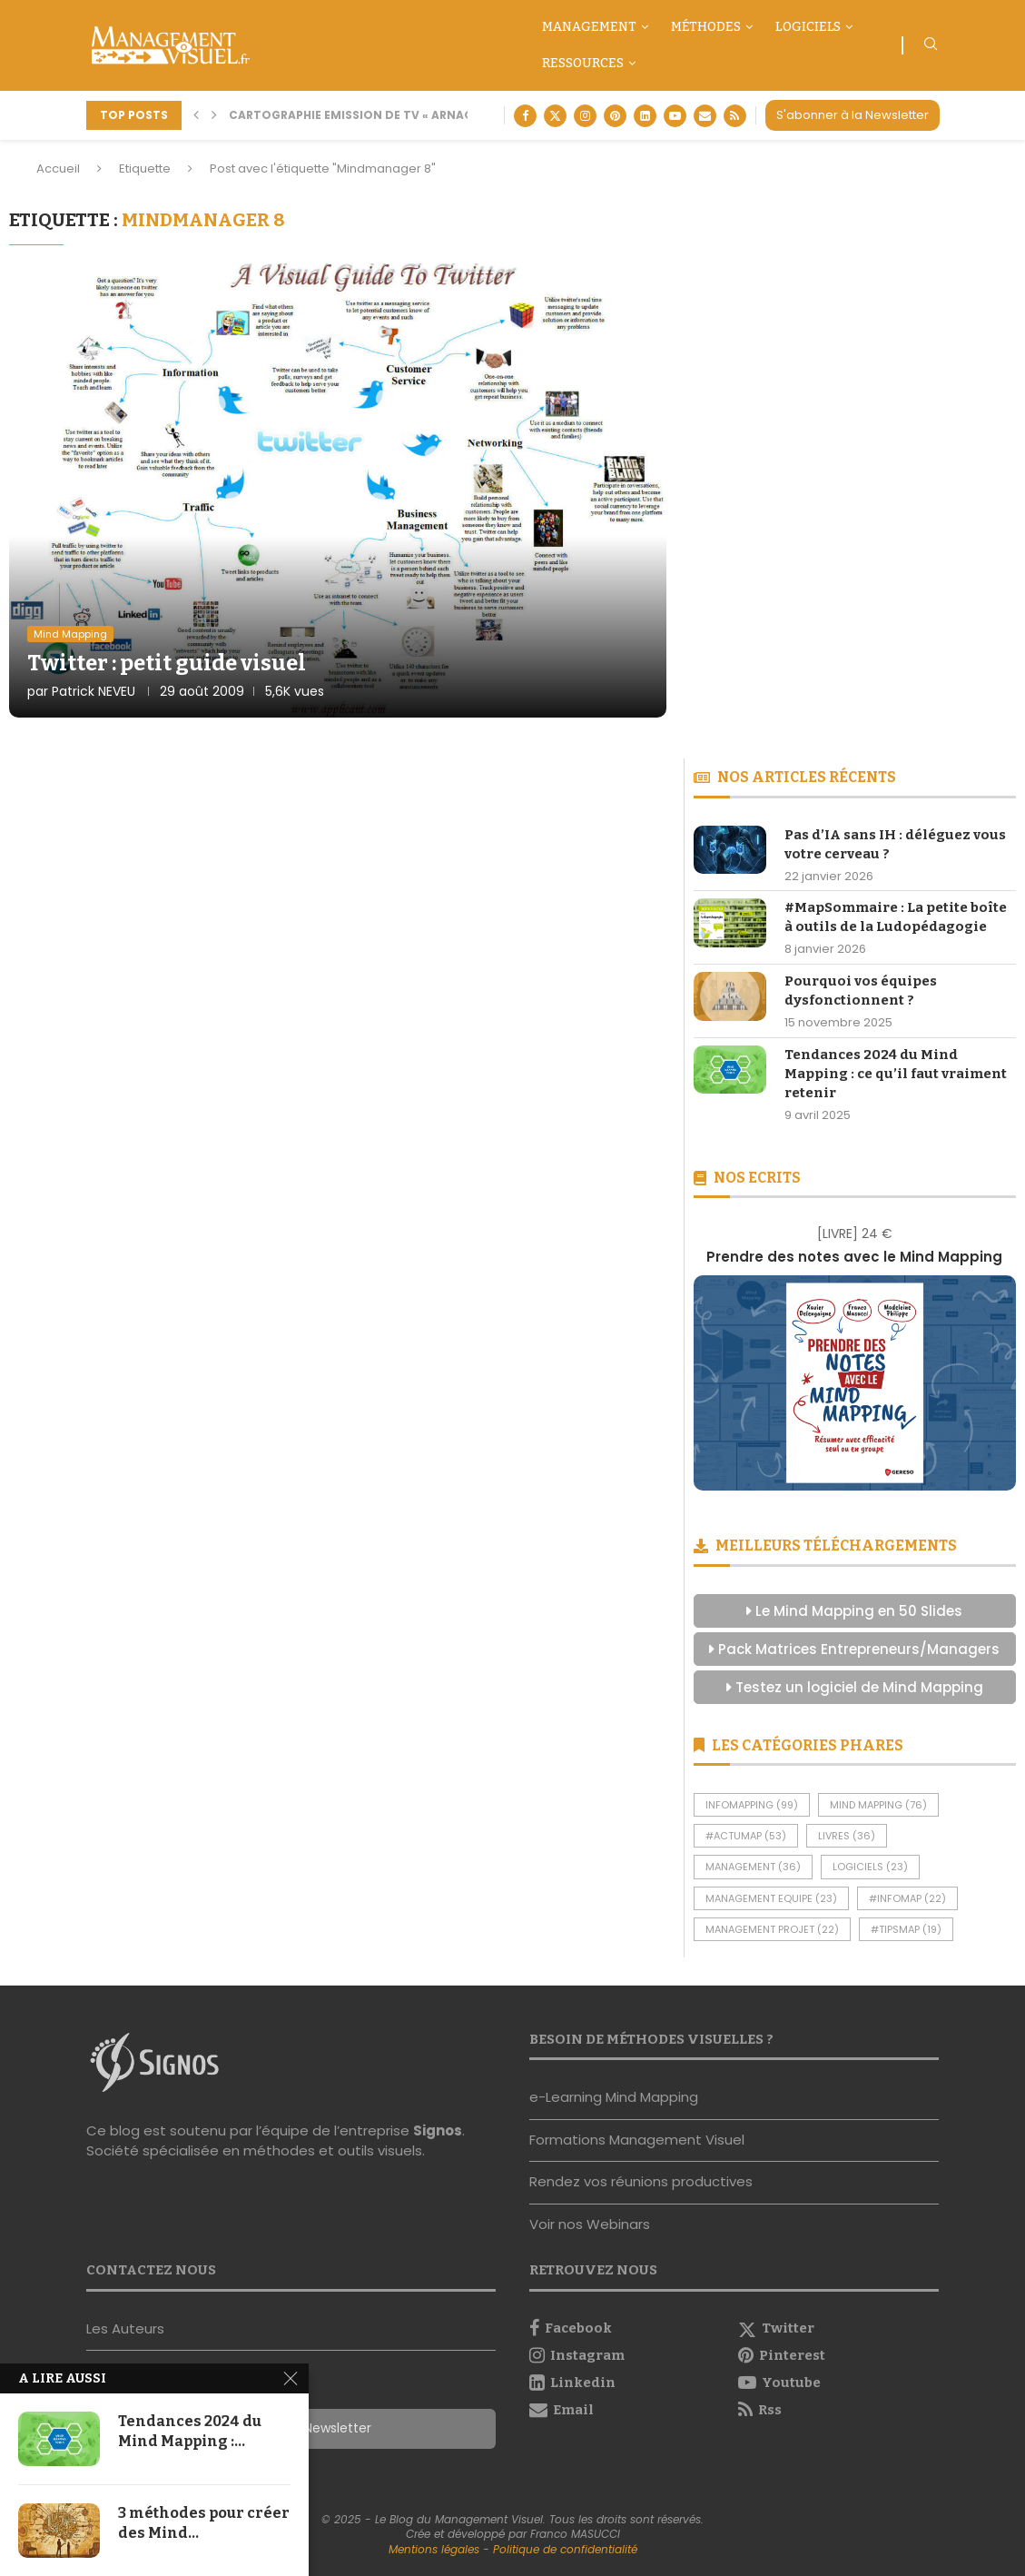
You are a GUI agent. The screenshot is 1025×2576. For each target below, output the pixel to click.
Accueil (58, 168)
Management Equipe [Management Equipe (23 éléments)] (771, 1898)
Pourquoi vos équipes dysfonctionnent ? (860, 990)
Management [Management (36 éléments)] (753, 1866)
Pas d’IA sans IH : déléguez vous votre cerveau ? (895, 844)
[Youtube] (675, 115)
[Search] (931, 46)
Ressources (583, 63)
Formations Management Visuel (636, 2139)
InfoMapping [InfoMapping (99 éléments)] (751, 1805)
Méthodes (706, 27)
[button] (196, 115)
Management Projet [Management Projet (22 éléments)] (772, 1929)
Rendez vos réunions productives (641, 2181)
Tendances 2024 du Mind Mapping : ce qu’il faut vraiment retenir (895, 1073)
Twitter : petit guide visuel (166, 663)
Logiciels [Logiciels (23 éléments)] (870, 1866)
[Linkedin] (645, 115)
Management (589, 27)
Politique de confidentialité (565, 2549)
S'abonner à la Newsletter (852, 115)
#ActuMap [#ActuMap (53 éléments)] (745, 1835)
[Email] (705, 115)
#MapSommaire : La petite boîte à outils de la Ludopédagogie (895, 917)
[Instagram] (585, 115)
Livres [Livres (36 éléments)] (846, 1835)
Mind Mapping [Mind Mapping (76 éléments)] (878, 1805)
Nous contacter (139, 2370)
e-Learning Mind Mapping (613, 2096)
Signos (437, 2130)
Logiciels (808, 27)
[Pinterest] (615, 115)
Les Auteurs (125, 2328)
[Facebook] (525, 115)
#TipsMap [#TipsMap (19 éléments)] (906, 1929)
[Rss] (735, 115)
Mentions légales (434, 2549)
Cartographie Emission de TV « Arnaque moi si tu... (394, 115)
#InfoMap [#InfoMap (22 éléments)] (907, 1898)
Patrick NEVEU (93, 691)
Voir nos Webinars (589, 2224)
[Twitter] (555, 115)
